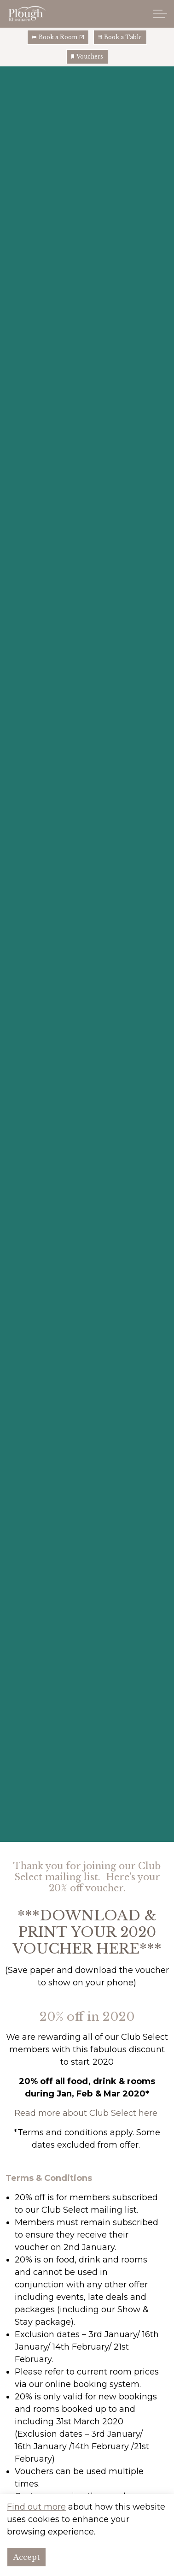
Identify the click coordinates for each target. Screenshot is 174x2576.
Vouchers (87, 57)
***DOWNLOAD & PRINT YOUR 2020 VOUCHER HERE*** (87, 1932)
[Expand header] (160, 14)
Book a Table (120, 37)
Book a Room (58, 37)
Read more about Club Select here (85, 2113)
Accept (26, 2562)
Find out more (36, 2512)
